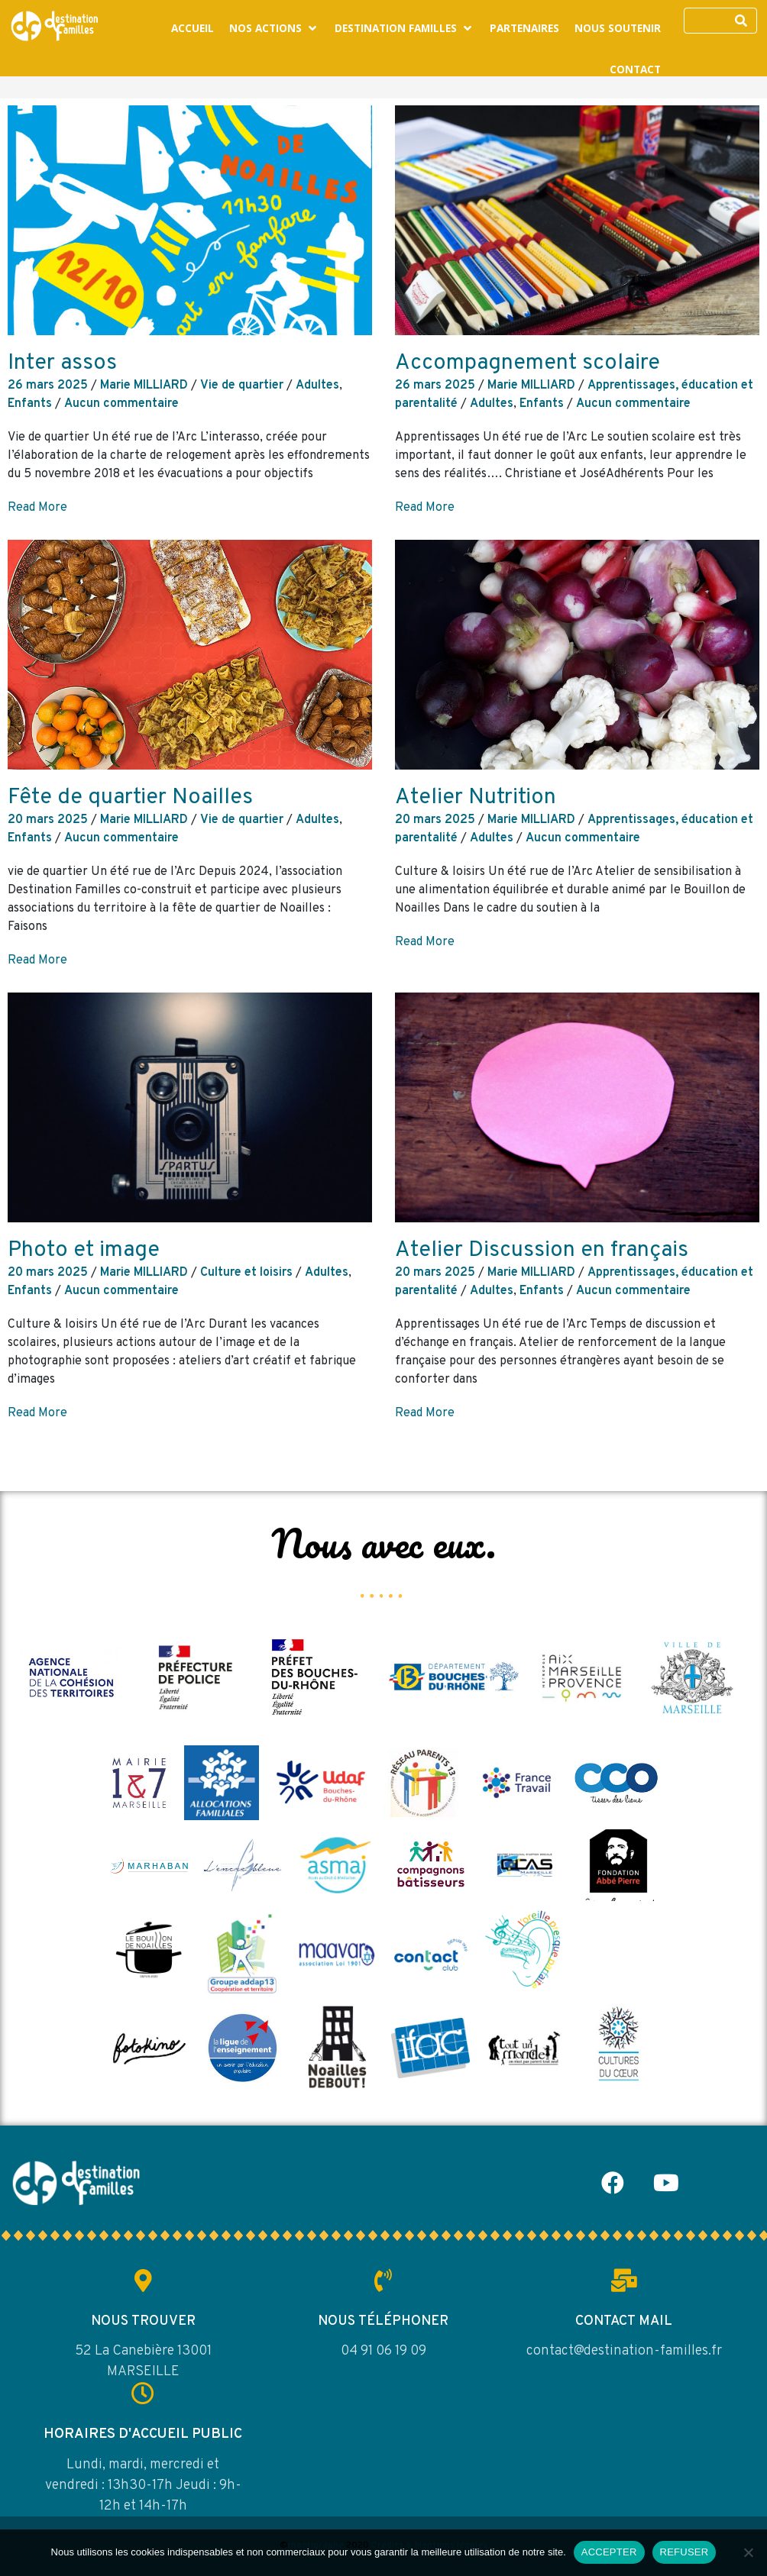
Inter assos (62, 363)
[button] (274, 28)
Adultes (317, 385)
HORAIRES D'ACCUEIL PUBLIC (143, 2434)
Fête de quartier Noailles (130, 798)
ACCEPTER (609, 2552)
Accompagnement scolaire (527, 363)
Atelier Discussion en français (541, 1250)
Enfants (30, 404)
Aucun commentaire (121, 404)
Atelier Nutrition (475, 798)
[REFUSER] (748, 2552)
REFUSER (684, 2552)
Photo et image (84, 1250)
